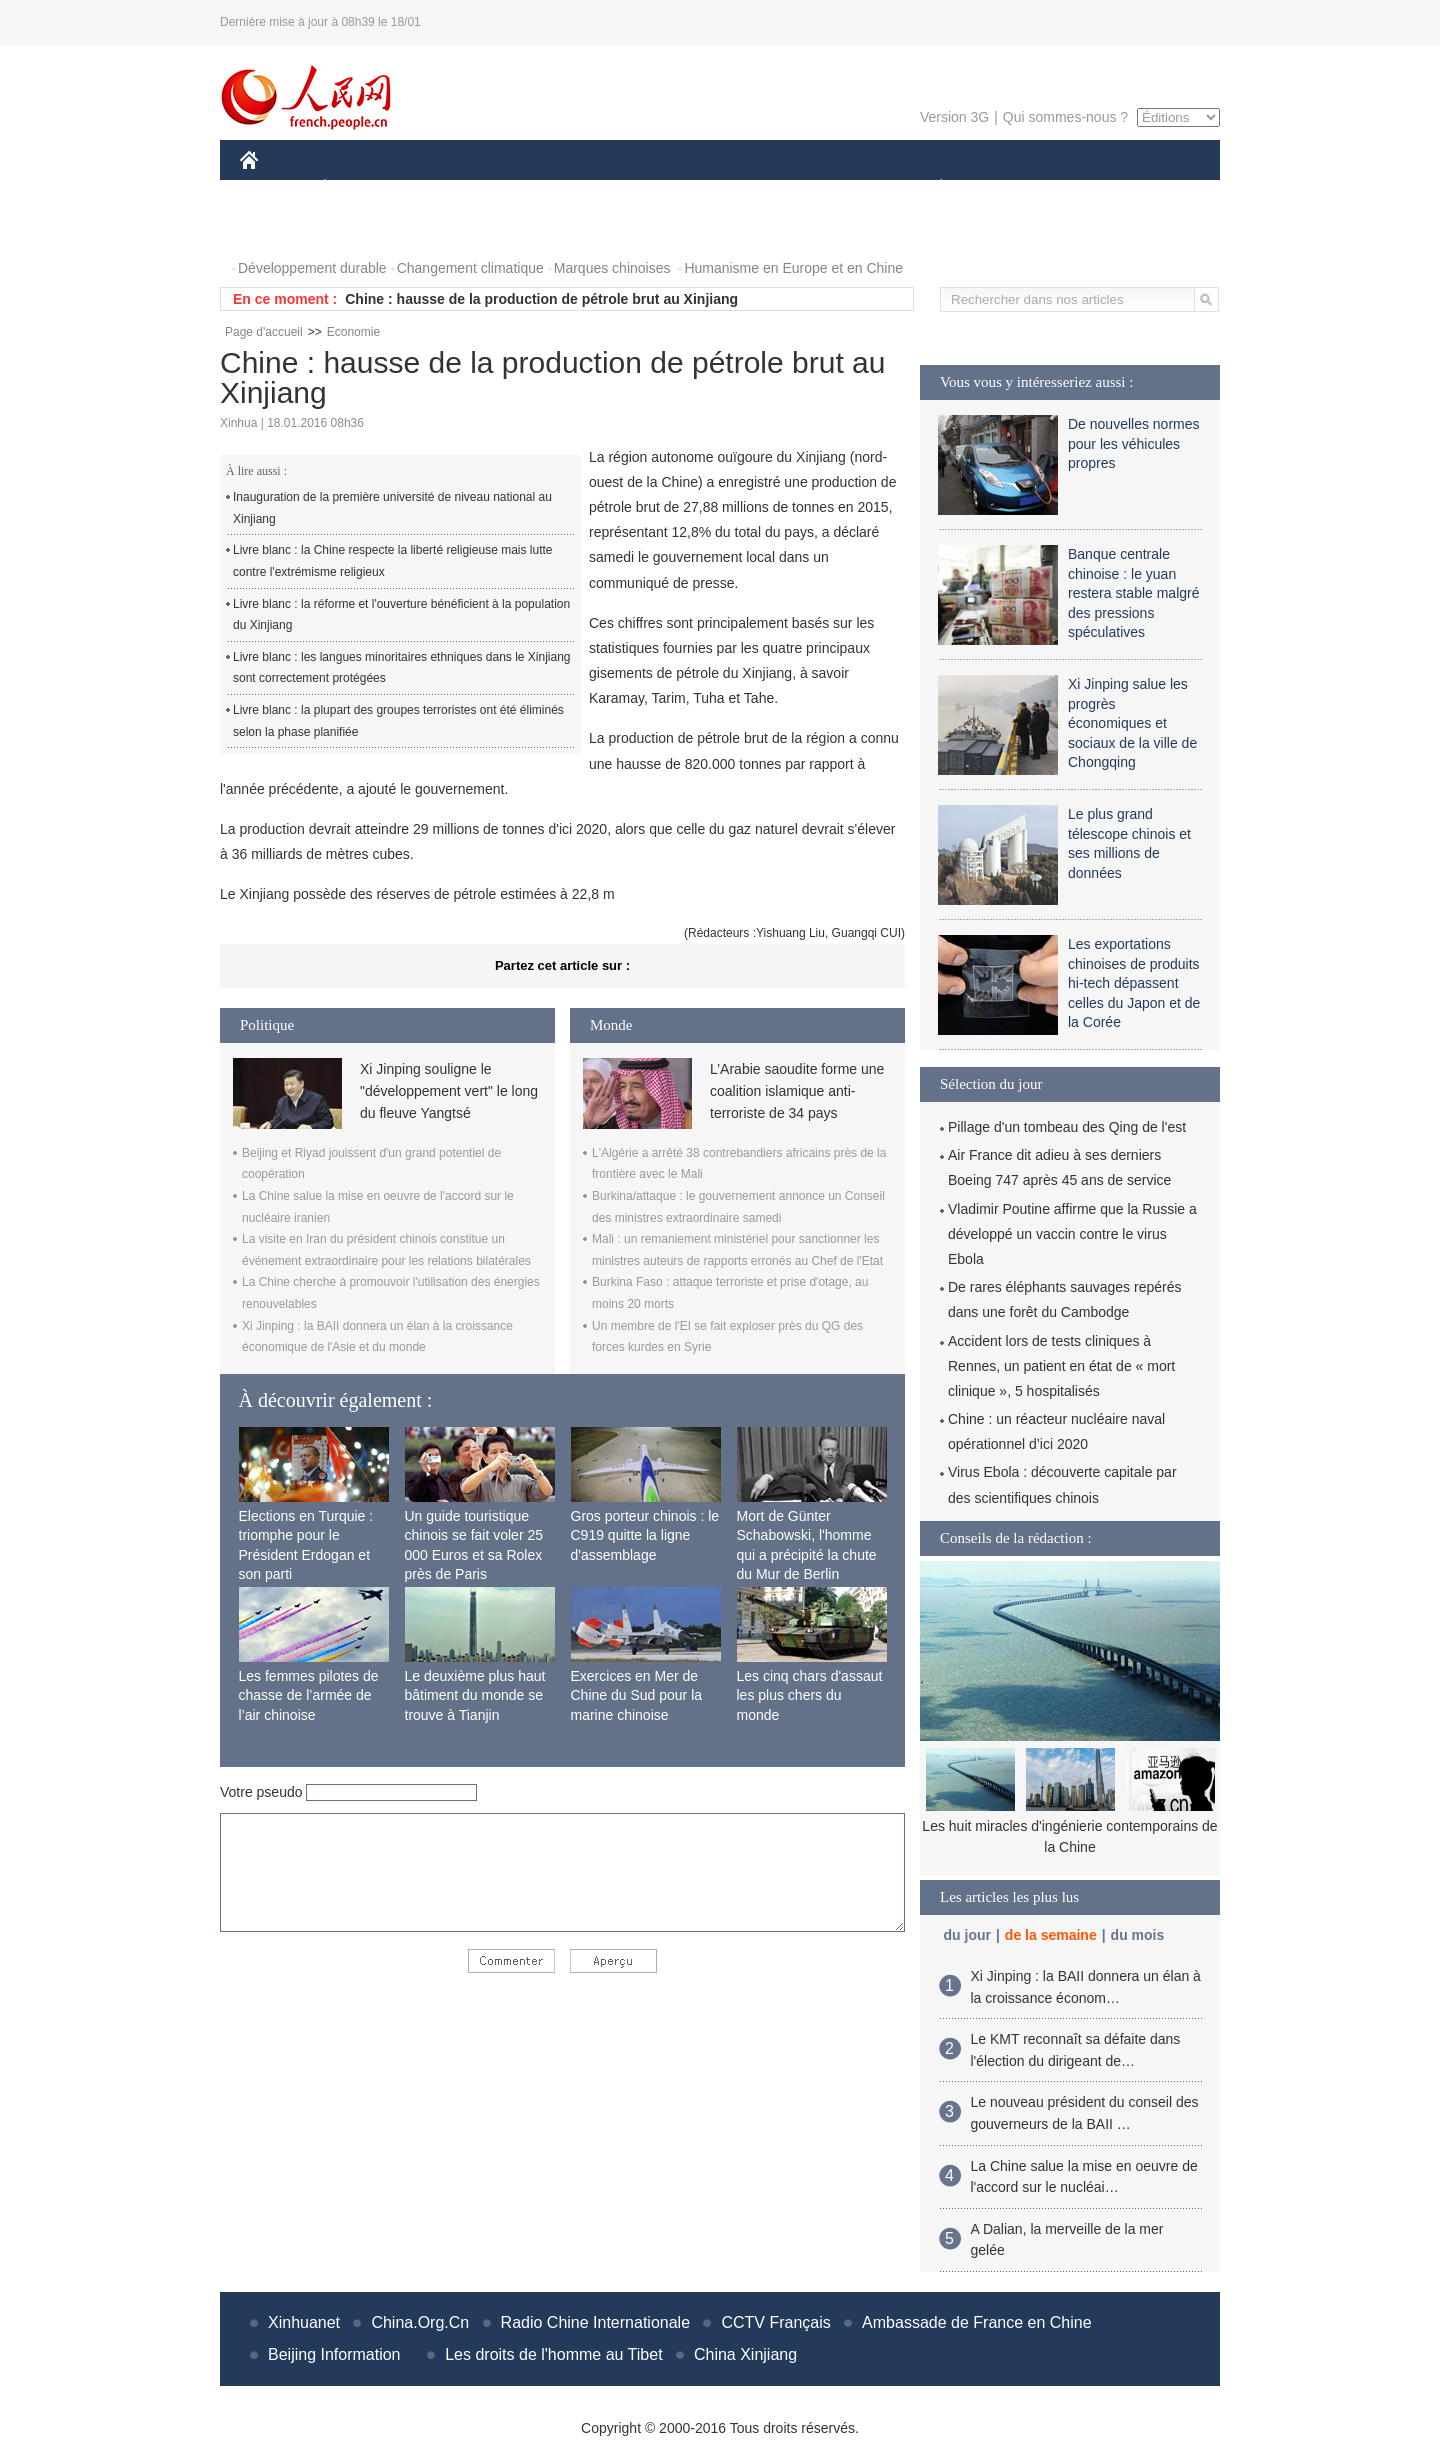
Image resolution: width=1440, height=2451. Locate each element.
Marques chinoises (612, 268)
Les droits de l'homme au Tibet (553, 2354)
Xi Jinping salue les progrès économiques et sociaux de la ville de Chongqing (1132, 723)
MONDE (452, 188)
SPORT (1010, 188)
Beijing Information (334, 2354)
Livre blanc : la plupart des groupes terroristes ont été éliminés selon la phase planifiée (398, 721)
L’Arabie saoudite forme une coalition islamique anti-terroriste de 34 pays (797, 1091)
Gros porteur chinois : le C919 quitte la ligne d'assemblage (645, 1535)
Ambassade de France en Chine (976, 2322)
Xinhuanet (304, 2322)
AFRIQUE (536, 188)
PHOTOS (281, 228)
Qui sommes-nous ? (1065, 117)
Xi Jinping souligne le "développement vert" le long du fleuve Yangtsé (449, 1091)
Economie (353, 332)
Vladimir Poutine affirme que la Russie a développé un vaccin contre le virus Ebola (1072, 1234)
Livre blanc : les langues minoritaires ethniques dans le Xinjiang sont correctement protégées (402, 668)
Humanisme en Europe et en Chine (793, 268)
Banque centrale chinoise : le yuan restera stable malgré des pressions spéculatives (1134, 593)
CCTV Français (775, 2322)
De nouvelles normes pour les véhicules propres (1134, 443)
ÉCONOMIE (361, 188)
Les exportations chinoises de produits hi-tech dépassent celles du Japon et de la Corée (1134, 983)
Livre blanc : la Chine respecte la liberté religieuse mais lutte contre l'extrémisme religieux (393, 561)
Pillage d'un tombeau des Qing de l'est (1067, 1127)
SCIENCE (624, 188)
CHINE (274, 188)
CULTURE (714, 188)
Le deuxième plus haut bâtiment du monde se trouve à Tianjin (475, 1695)
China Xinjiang (745, 2354)
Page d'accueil (264, 332)
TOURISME (1096, 188)
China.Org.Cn (420, 2322)
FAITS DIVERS (822, 188)
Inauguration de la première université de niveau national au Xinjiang (392, 508)
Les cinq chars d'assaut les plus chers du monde (810, 1695)
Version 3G (954, 117)
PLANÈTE (930, 188)
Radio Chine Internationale (595, 2322)
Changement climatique (470, 268)
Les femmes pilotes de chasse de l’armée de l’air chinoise (309, 1695)
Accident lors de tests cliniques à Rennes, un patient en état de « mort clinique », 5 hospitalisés (1061, 1366)
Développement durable (312, 268)
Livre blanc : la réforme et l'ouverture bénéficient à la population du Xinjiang (401, 615)
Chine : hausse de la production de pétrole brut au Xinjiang (541, 299)
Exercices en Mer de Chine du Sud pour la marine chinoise (637, 1695)
